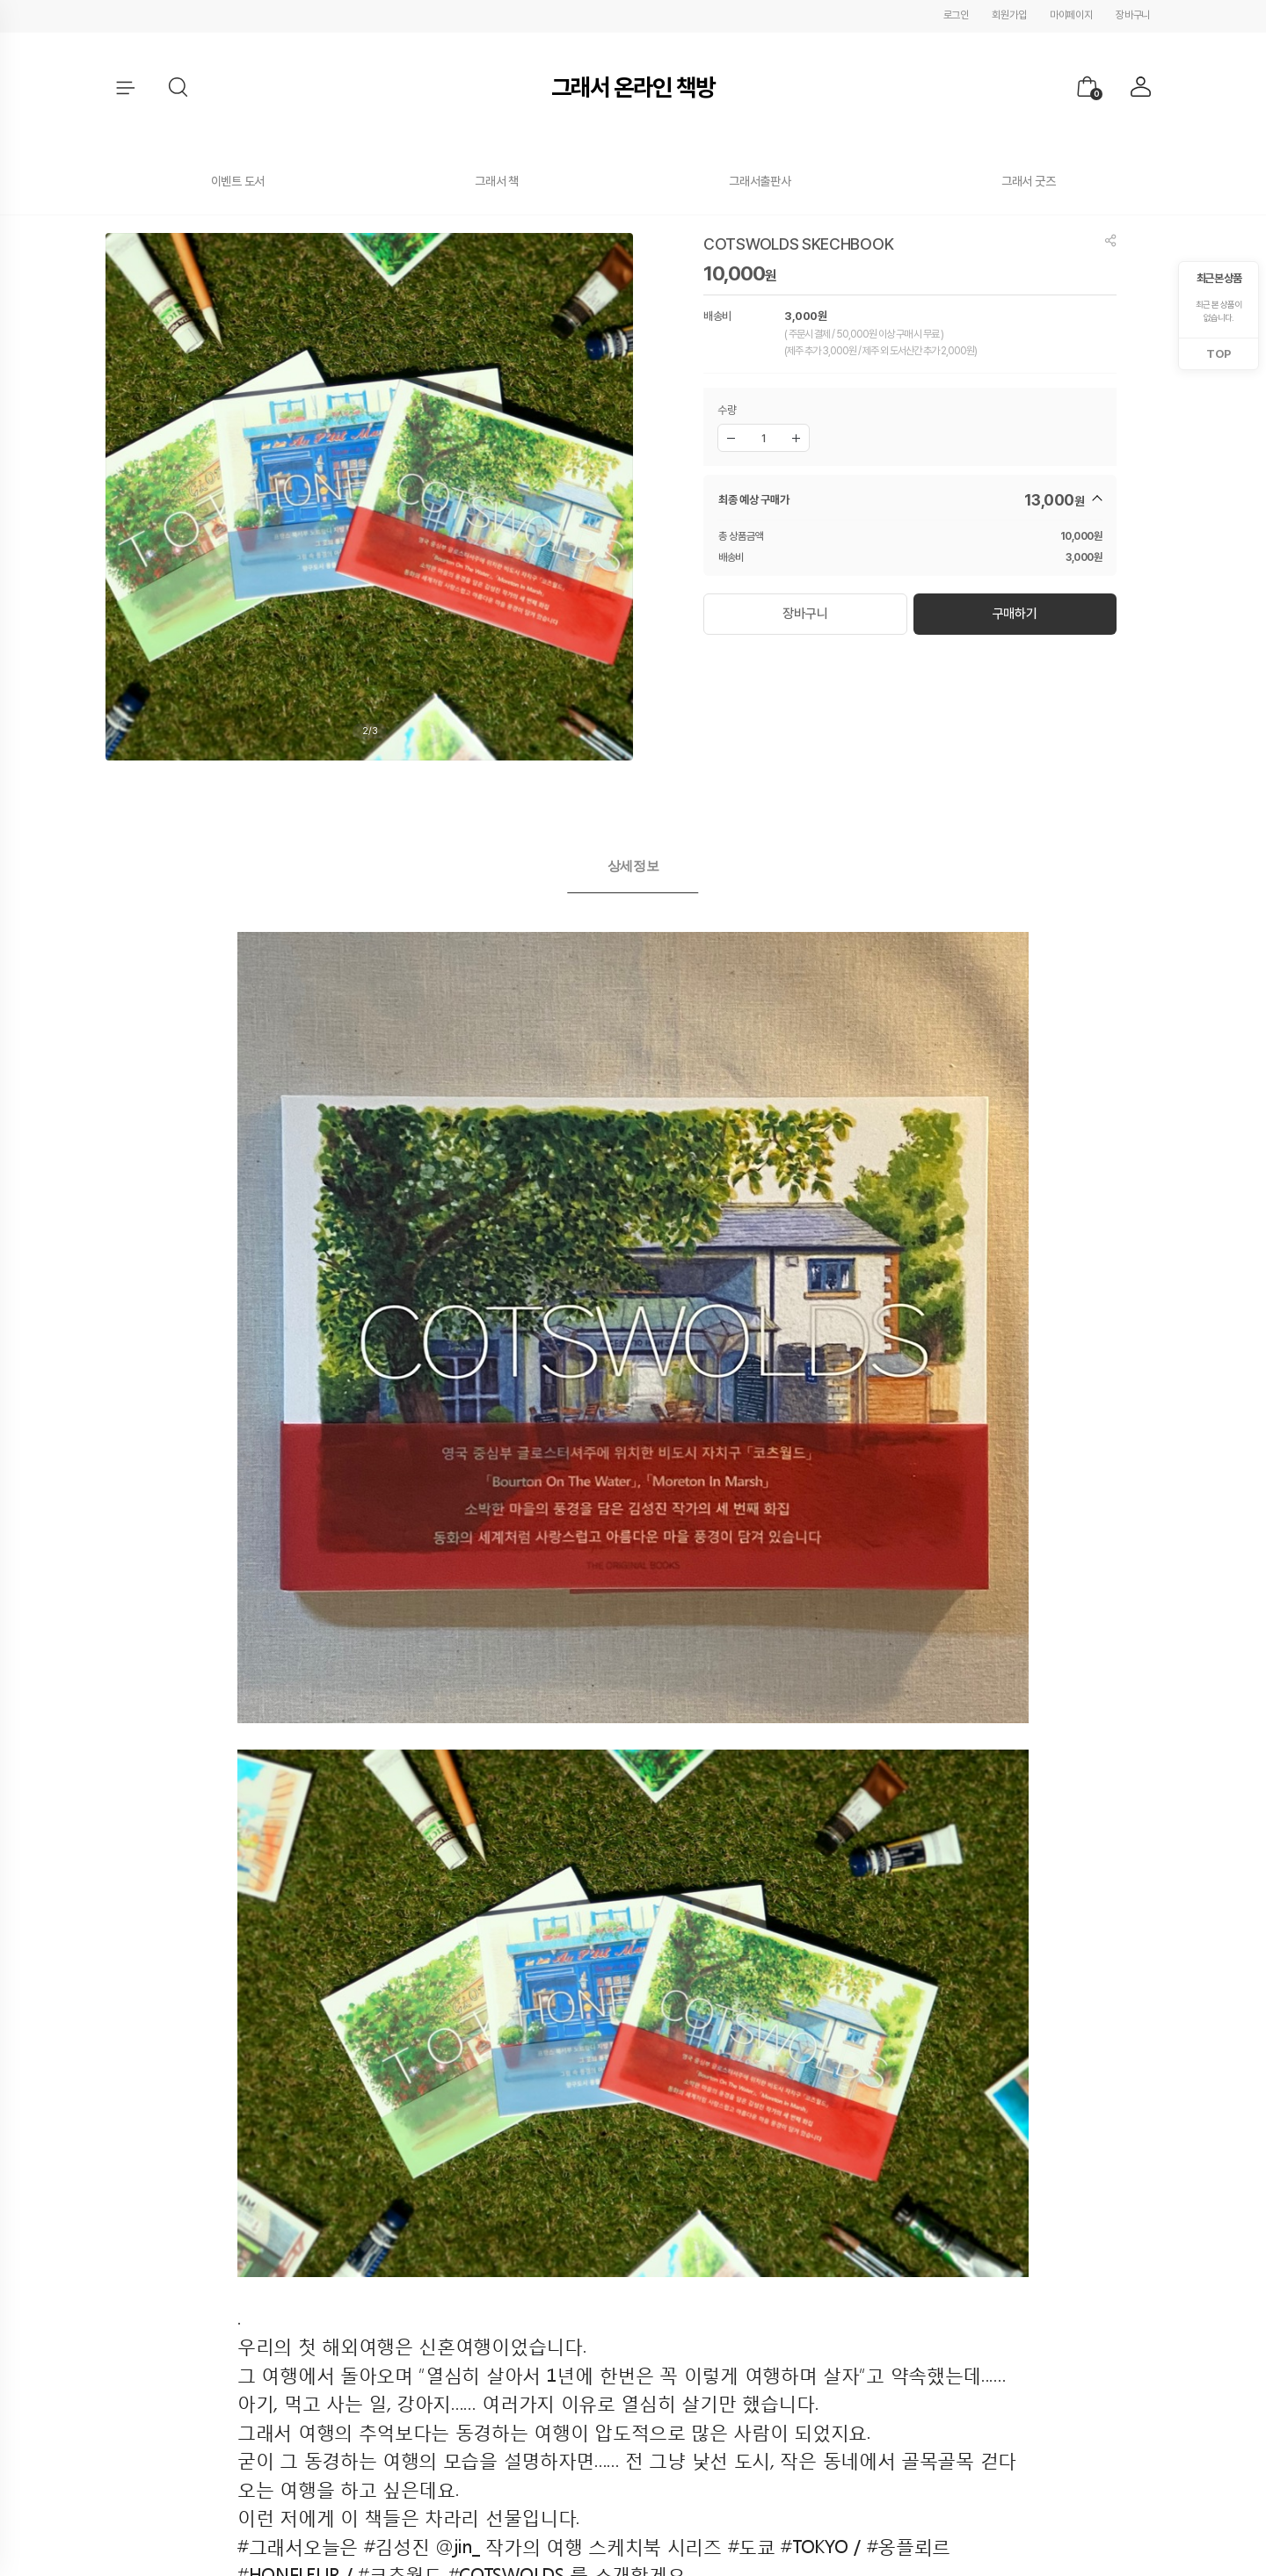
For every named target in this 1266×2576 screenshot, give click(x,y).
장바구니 (1133, 15)
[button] (179, 88)
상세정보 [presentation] (633, 865)
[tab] (633, 866)
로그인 (956, 15)
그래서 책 (497, 181)
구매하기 (1015, 614)
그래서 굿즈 (1028, 181)
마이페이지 (1071, 15)
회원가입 (1009, 15)
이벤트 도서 (238, 181)
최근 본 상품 (1219, 278)
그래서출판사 (759, 181)
